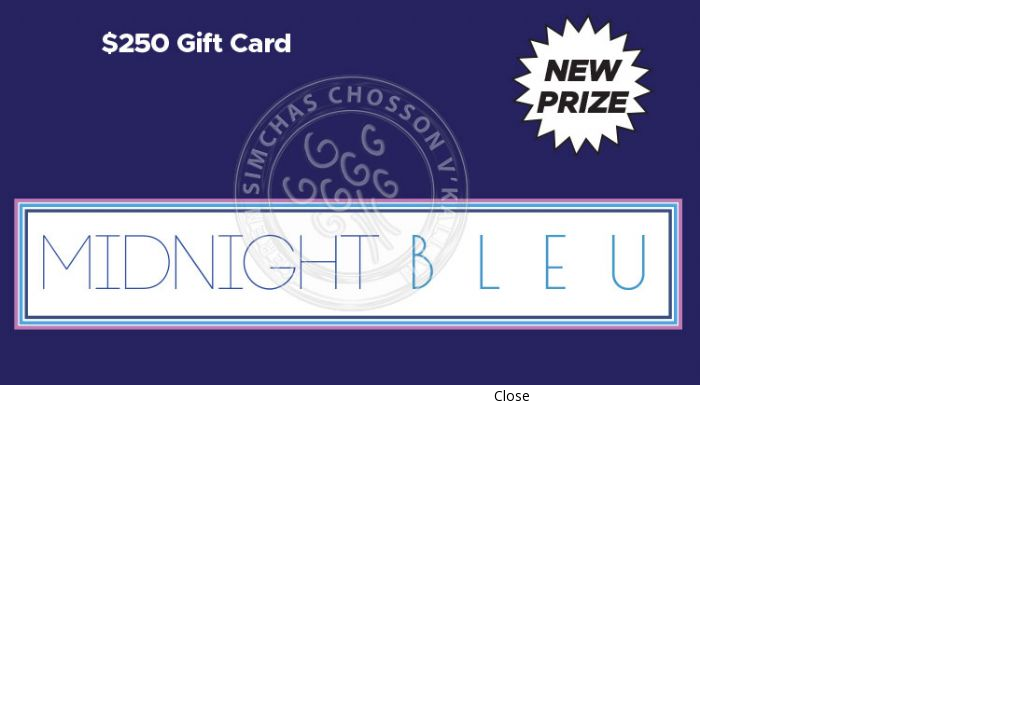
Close (512, 395)
